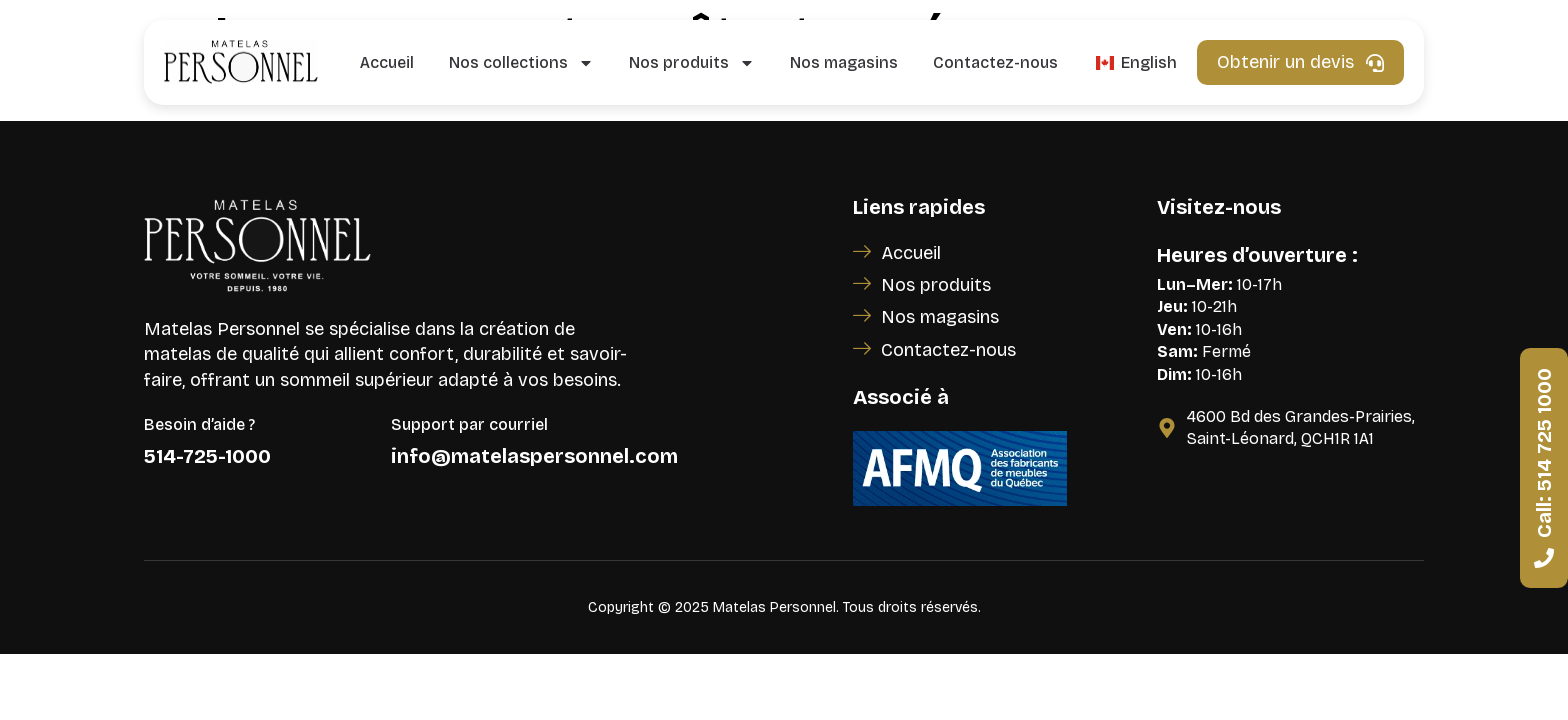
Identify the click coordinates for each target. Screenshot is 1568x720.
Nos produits (692, 63)
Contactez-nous (995, 62)
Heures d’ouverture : (1257, 255)
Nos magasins (844, 62)
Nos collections (521, 63)
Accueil (387, 62)
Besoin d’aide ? (199, 424)
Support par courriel (469, 424)
